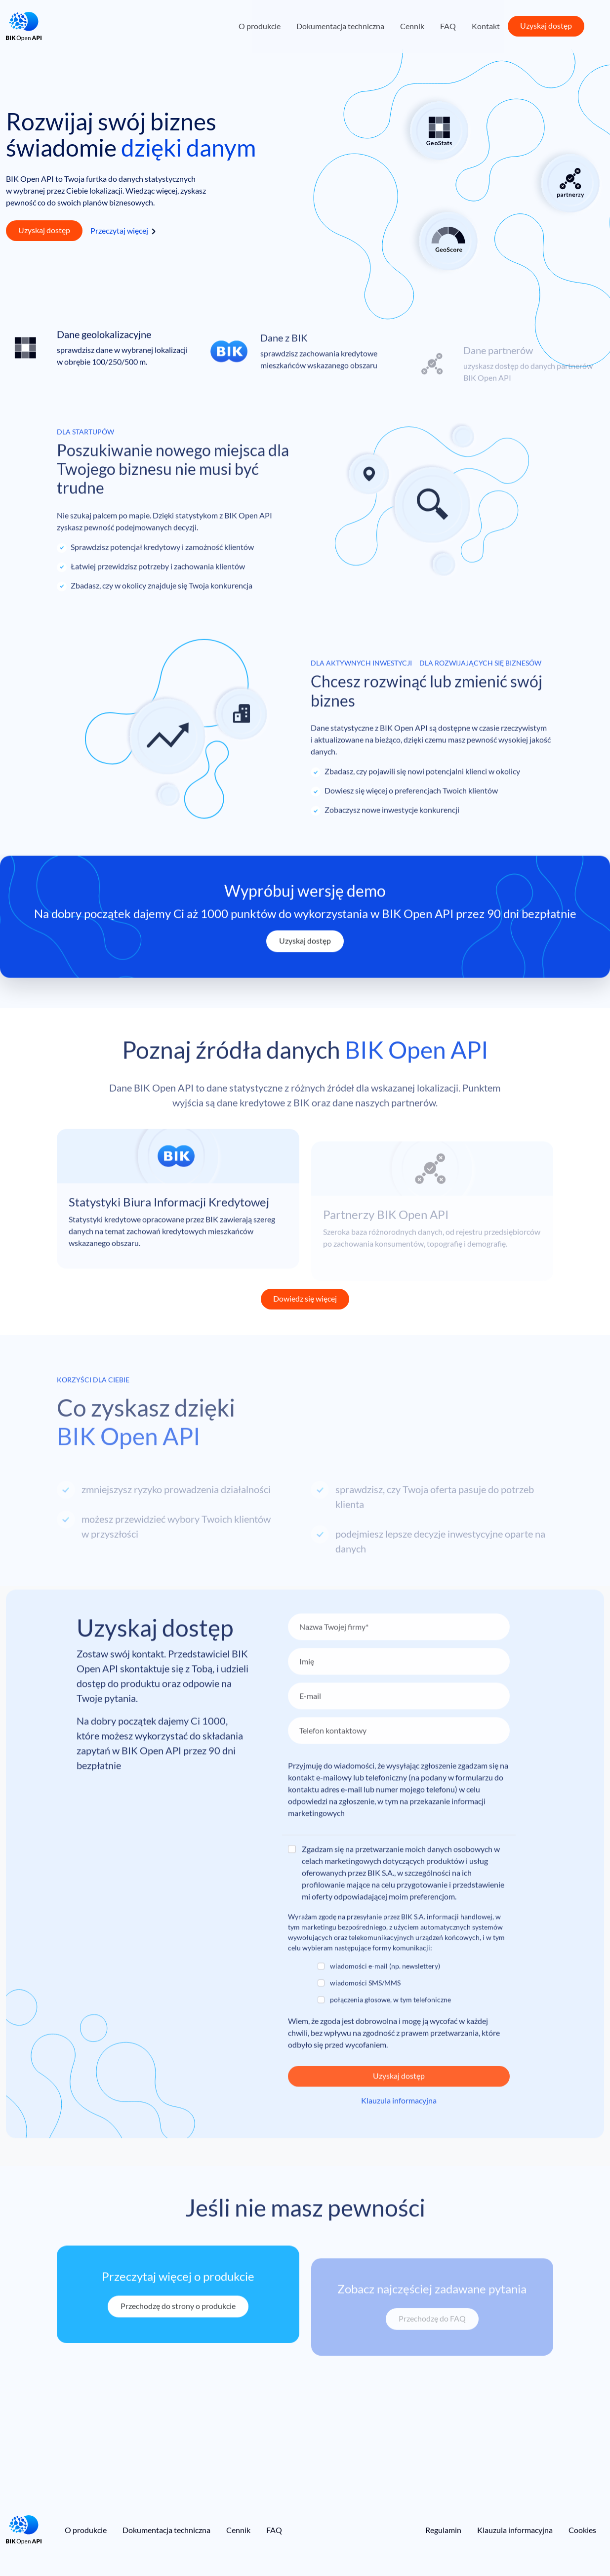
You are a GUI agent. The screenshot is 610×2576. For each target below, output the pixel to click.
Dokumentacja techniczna (340, 26)
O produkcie (260, 26)
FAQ (448, 26)
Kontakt (486, 26)
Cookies (582, 2530)
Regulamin (443, 2530)
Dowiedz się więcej (305, 1298)
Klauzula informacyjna (515, 2530)
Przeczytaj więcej (119, 230)
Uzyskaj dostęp (546, 25)
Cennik (412, 26)
